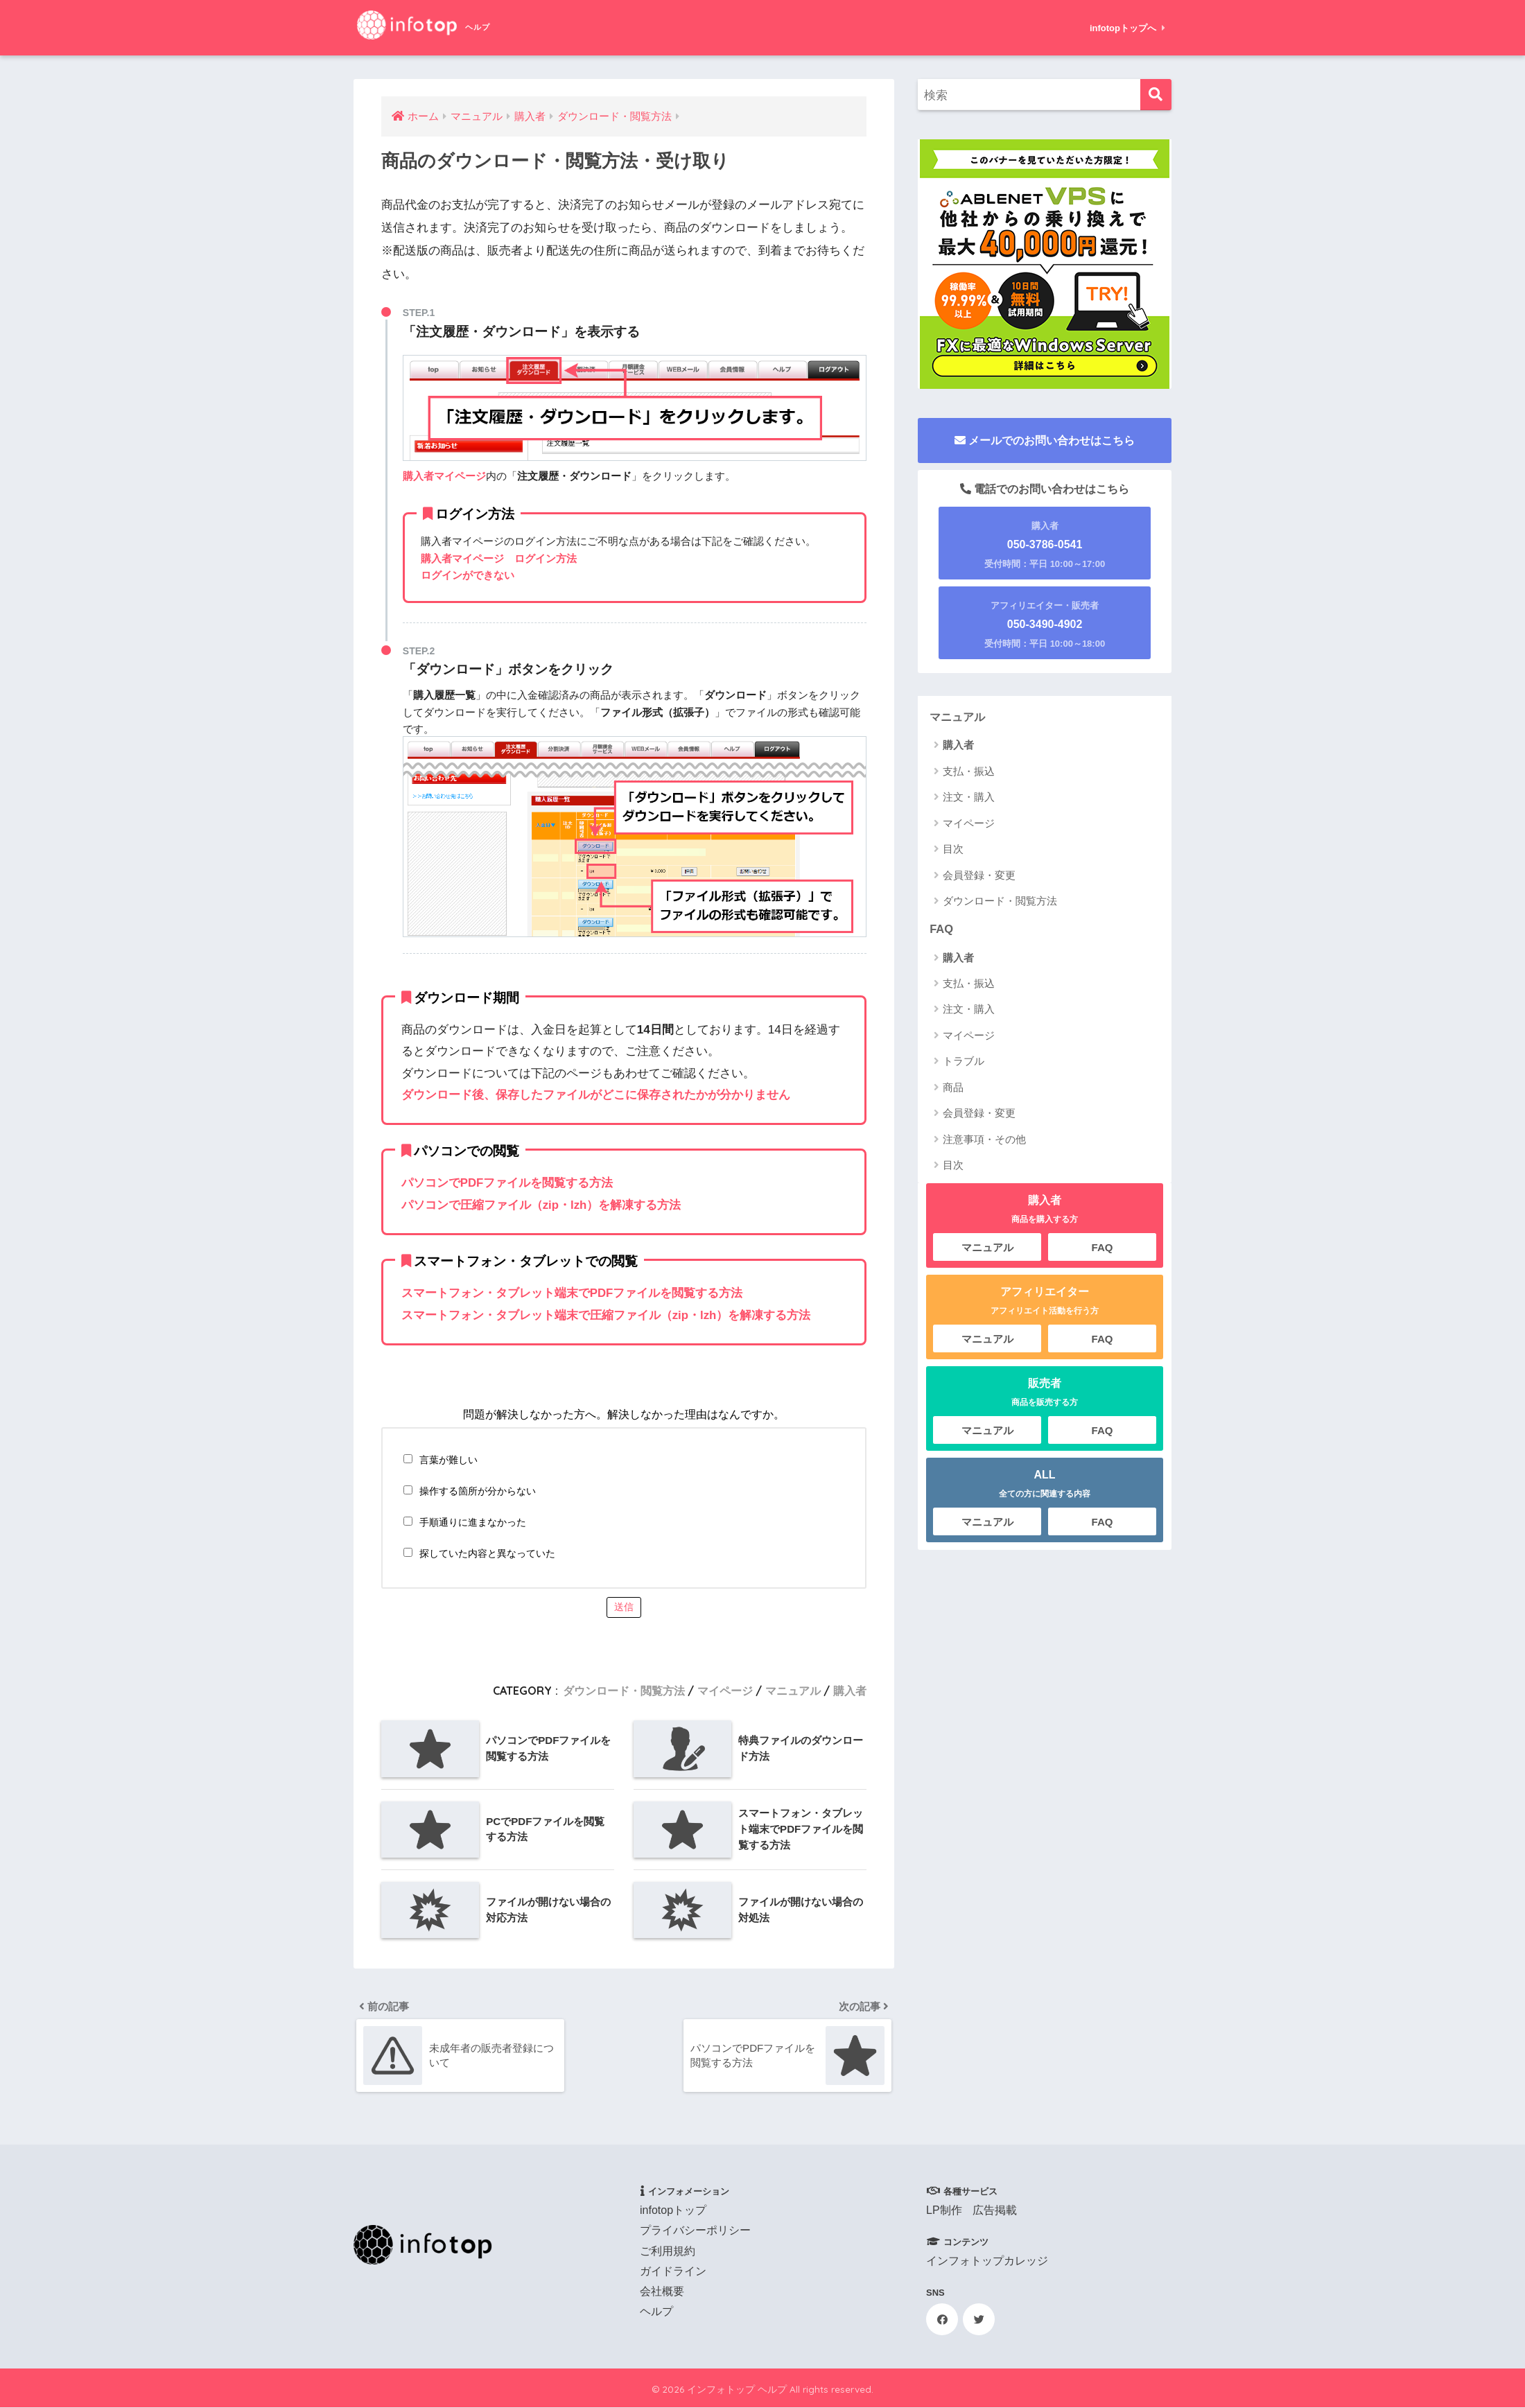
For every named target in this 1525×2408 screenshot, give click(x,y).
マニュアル (793, 1689)
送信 (624, 1605)
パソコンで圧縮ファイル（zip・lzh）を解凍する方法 (541, 1204)
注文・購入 (969, 797)
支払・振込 (969, 771)
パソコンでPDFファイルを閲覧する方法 (507, 1182)
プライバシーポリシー (695, 2231)
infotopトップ (673, 2211)
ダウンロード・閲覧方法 (624, 1689)
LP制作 (944, 2211)
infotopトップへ (1127, 28)
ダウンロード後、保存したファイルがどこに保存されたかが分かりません (595, 1094)
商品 (953, 1088)
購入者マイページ (444, 476)
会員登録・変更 (979, 875)
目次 (953, 849)
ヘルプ (656, 2312)
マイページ (725, 1689)
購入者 (849, 1689)
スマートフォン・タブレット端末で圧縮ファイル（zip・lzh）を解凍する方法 (606, 1313)
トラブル (963, 1061)
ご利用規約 (667, 2251)
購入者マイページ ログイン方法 (499, 558)
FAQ (941, 929)
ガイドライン (673, 2272)
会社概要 (662, 2292)
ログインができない (467, 575)
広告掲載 (995, 2211)
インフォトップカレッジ (987, 2261)
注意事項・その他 (984, 1140)
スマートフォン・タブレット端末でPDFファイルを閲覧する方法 (572, 1292)
